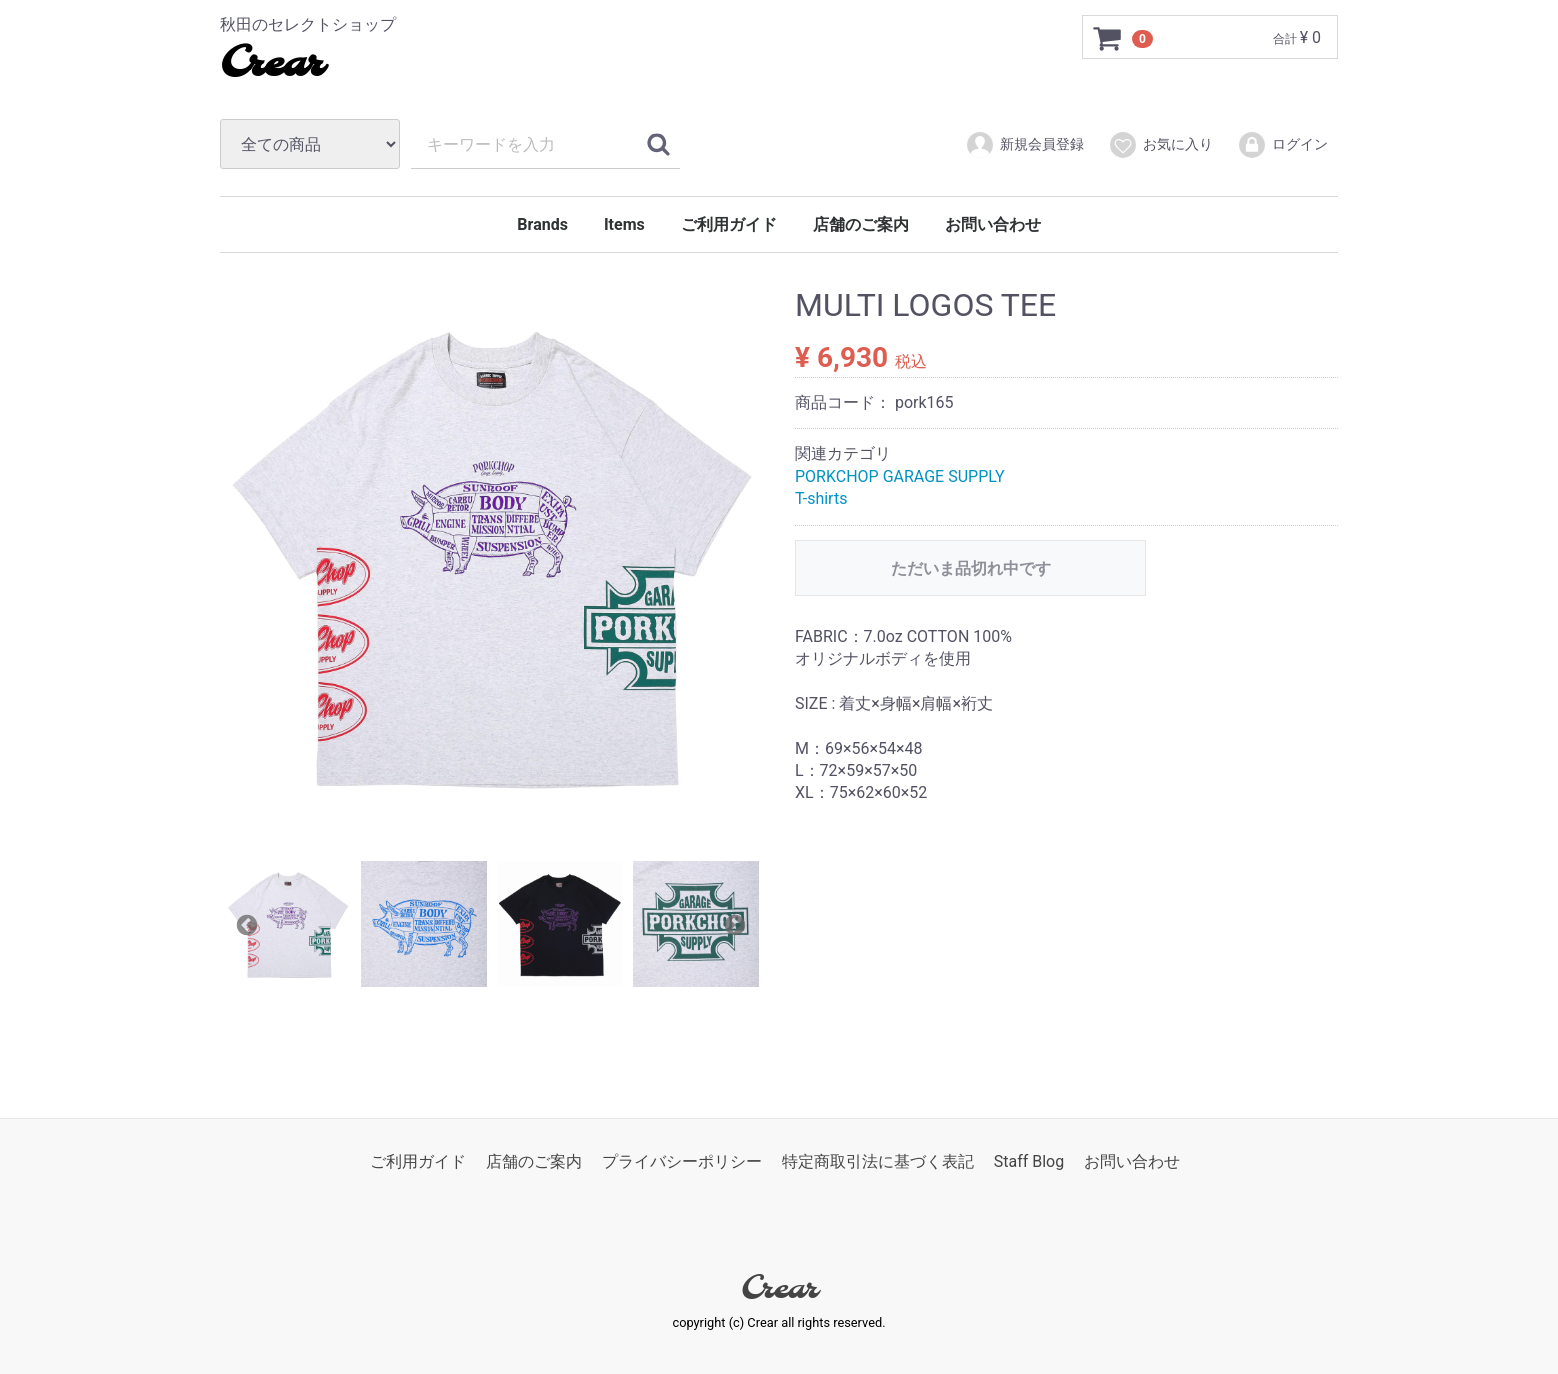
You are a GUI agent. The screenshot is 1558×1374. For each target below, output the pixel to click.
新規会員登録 (1024, 145)
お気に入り (1160, 145)
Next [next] (733, 924)
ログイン (1282, 145)
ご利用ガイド (729, 224)
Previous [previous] (245, 924)
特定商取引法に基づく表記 (878, 1161)
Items (624, 224)
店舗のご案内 (861, 224)
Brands (542, 224)
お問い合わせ (993, 224)
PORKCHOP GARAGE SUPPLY (900, 476)
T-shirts (821, 498)
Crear (271, 65)
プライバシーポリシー (682, 1161)
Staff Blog (1029, 1161)
